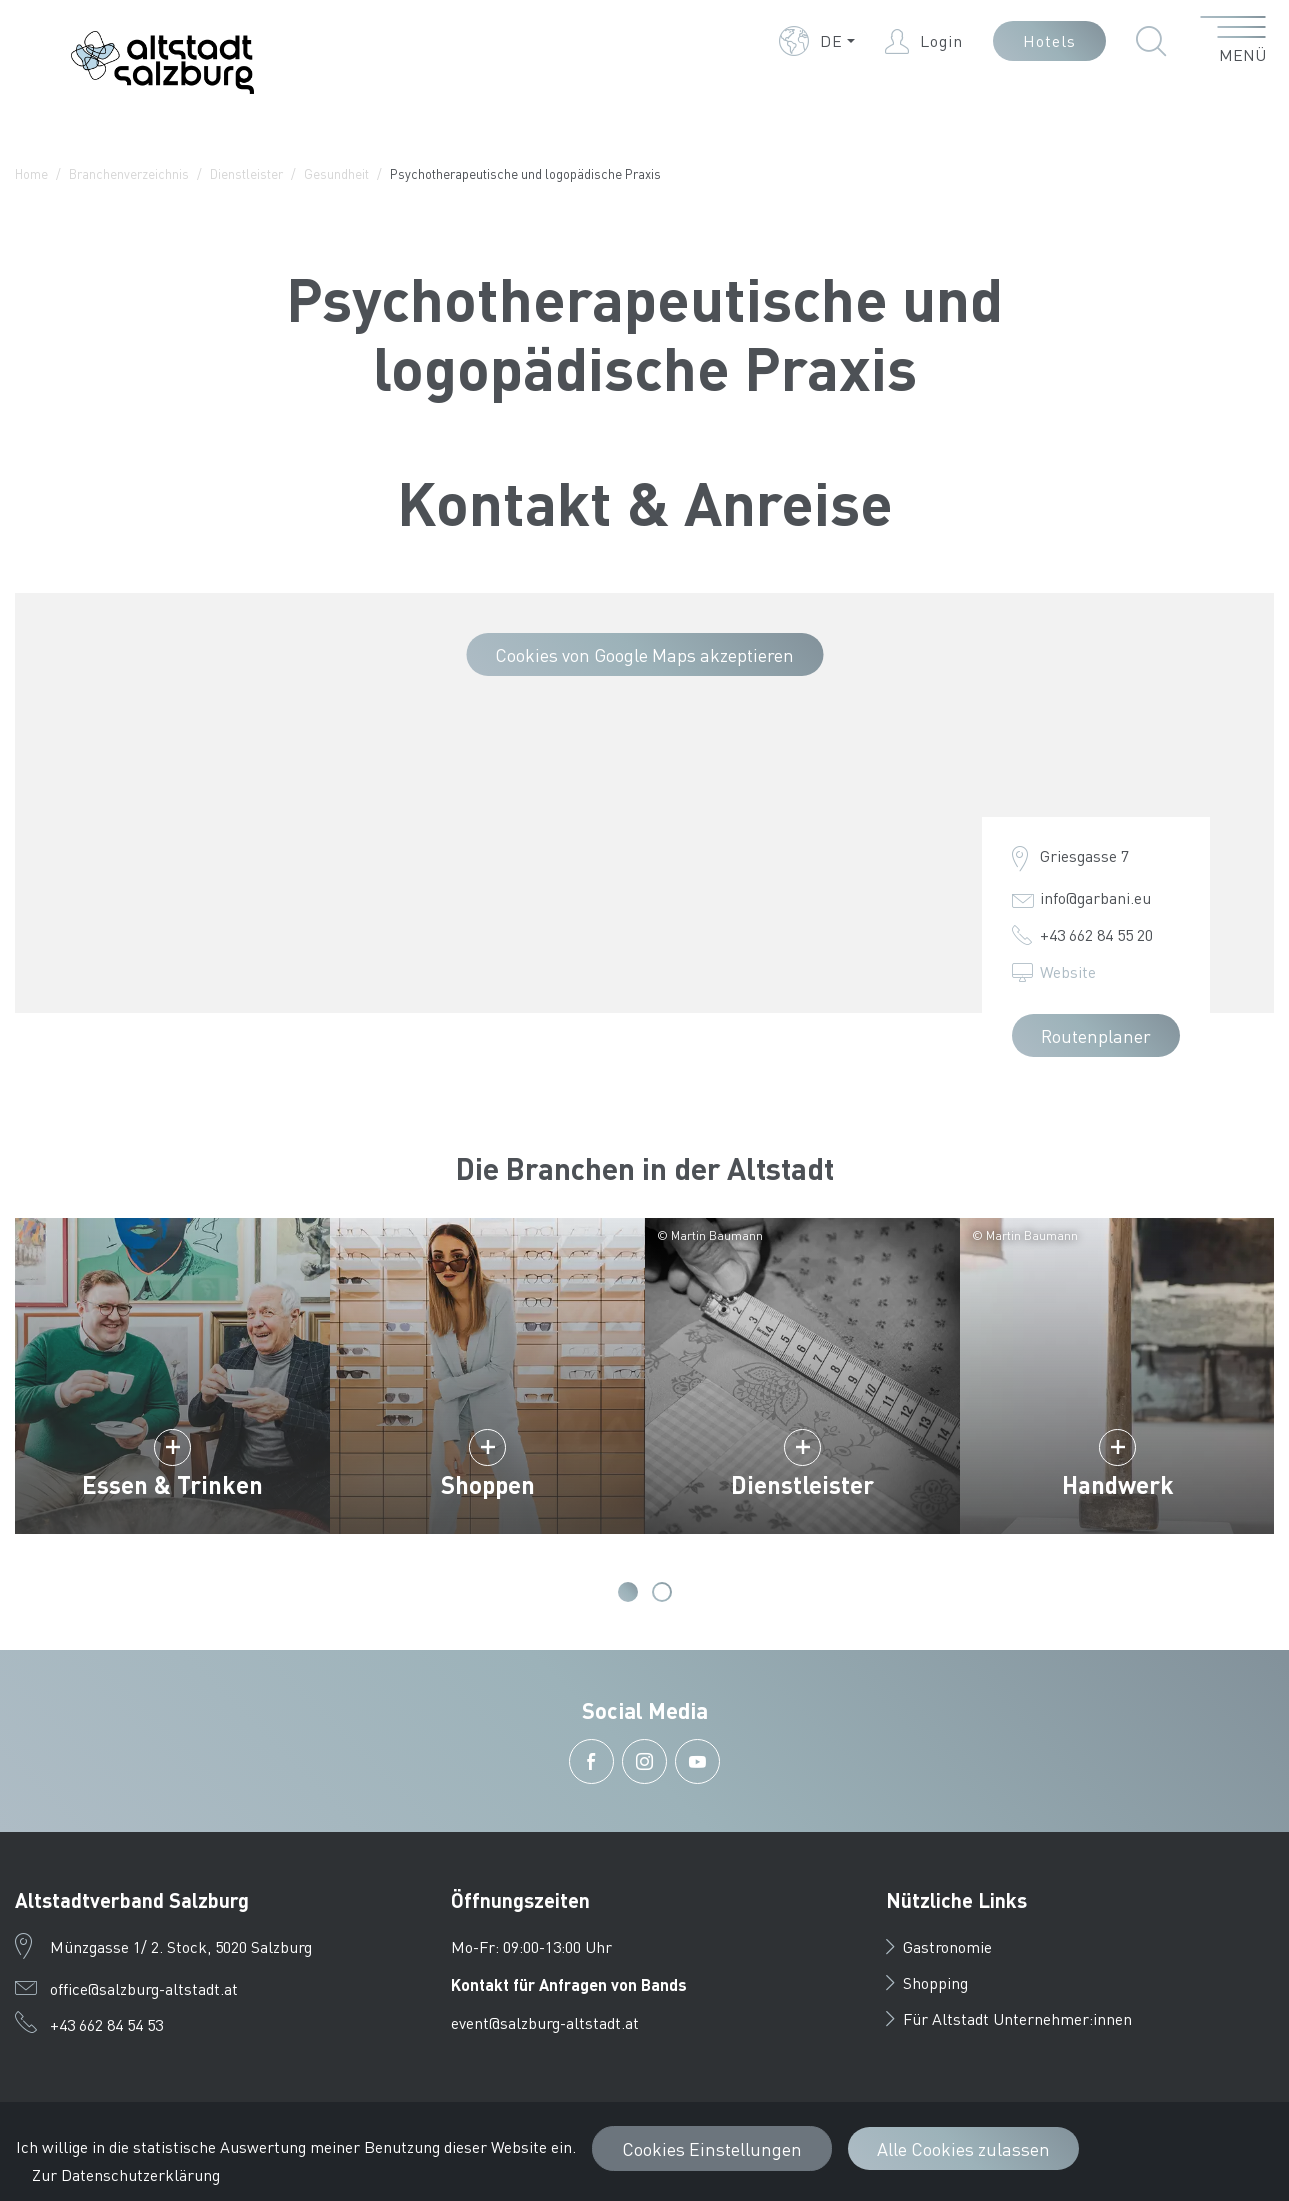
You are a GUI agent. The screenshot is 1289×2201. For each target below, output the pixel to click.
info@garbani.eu (1095, 897)
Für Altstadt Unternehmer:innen (1009, 2018)
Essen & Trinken (172, 1484)
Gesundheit (336, 173)
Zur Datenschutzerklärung (126, 2174)
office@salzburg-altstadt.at (144, 1988)
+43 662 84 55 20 (1096, 934)
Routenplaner (1096, 1035)
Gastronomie (939, 1946)
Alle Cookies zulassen (963, 2148)
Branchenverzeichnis (129, 173)
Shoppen (488, 1484)
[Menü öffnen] (1233, 41)
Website (1068, 971)
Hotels (1049, 40)
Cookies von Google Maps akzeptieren (644, 654)
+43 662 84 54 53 (106, 2024)
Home (31, 173)
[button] (817, 41)
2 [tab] (662, 1592)
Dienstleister (246, 173)
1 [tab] (628, 1592)
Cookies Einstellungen (712, 2148)
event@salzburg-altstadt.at (545, 2022)
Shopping (927, 1982)
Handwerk (1118, 1484)
